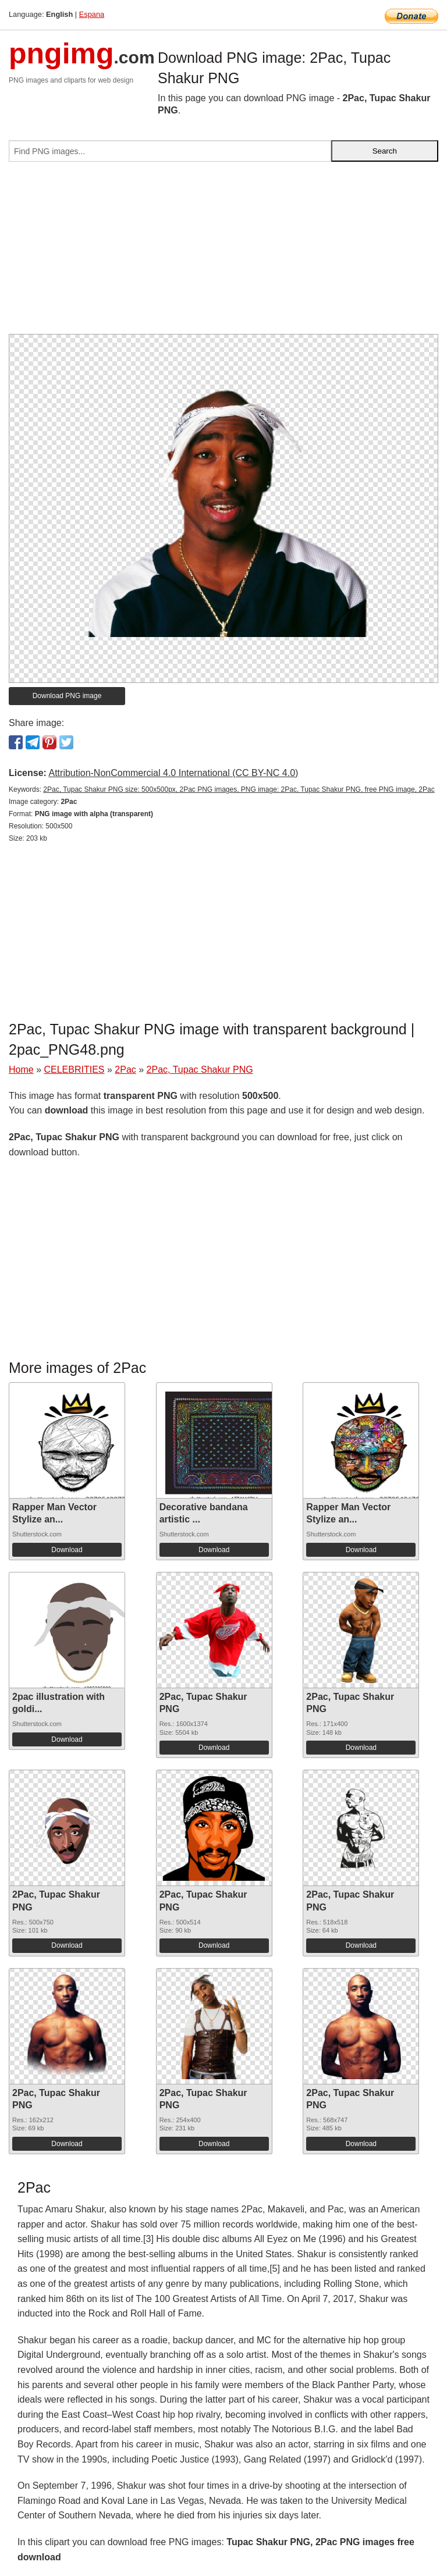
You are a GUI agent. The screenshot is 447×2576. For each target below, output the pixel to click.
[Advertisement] (223, 252)
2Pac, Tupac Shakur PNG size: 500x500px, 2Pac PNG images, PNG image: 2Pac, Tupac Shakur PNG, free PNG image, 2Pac (238, 789)
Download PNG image (67, 696)
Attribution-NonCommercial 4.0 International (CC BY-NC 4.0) (173, 773)
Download (66, 1550)
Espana (91, 14)
